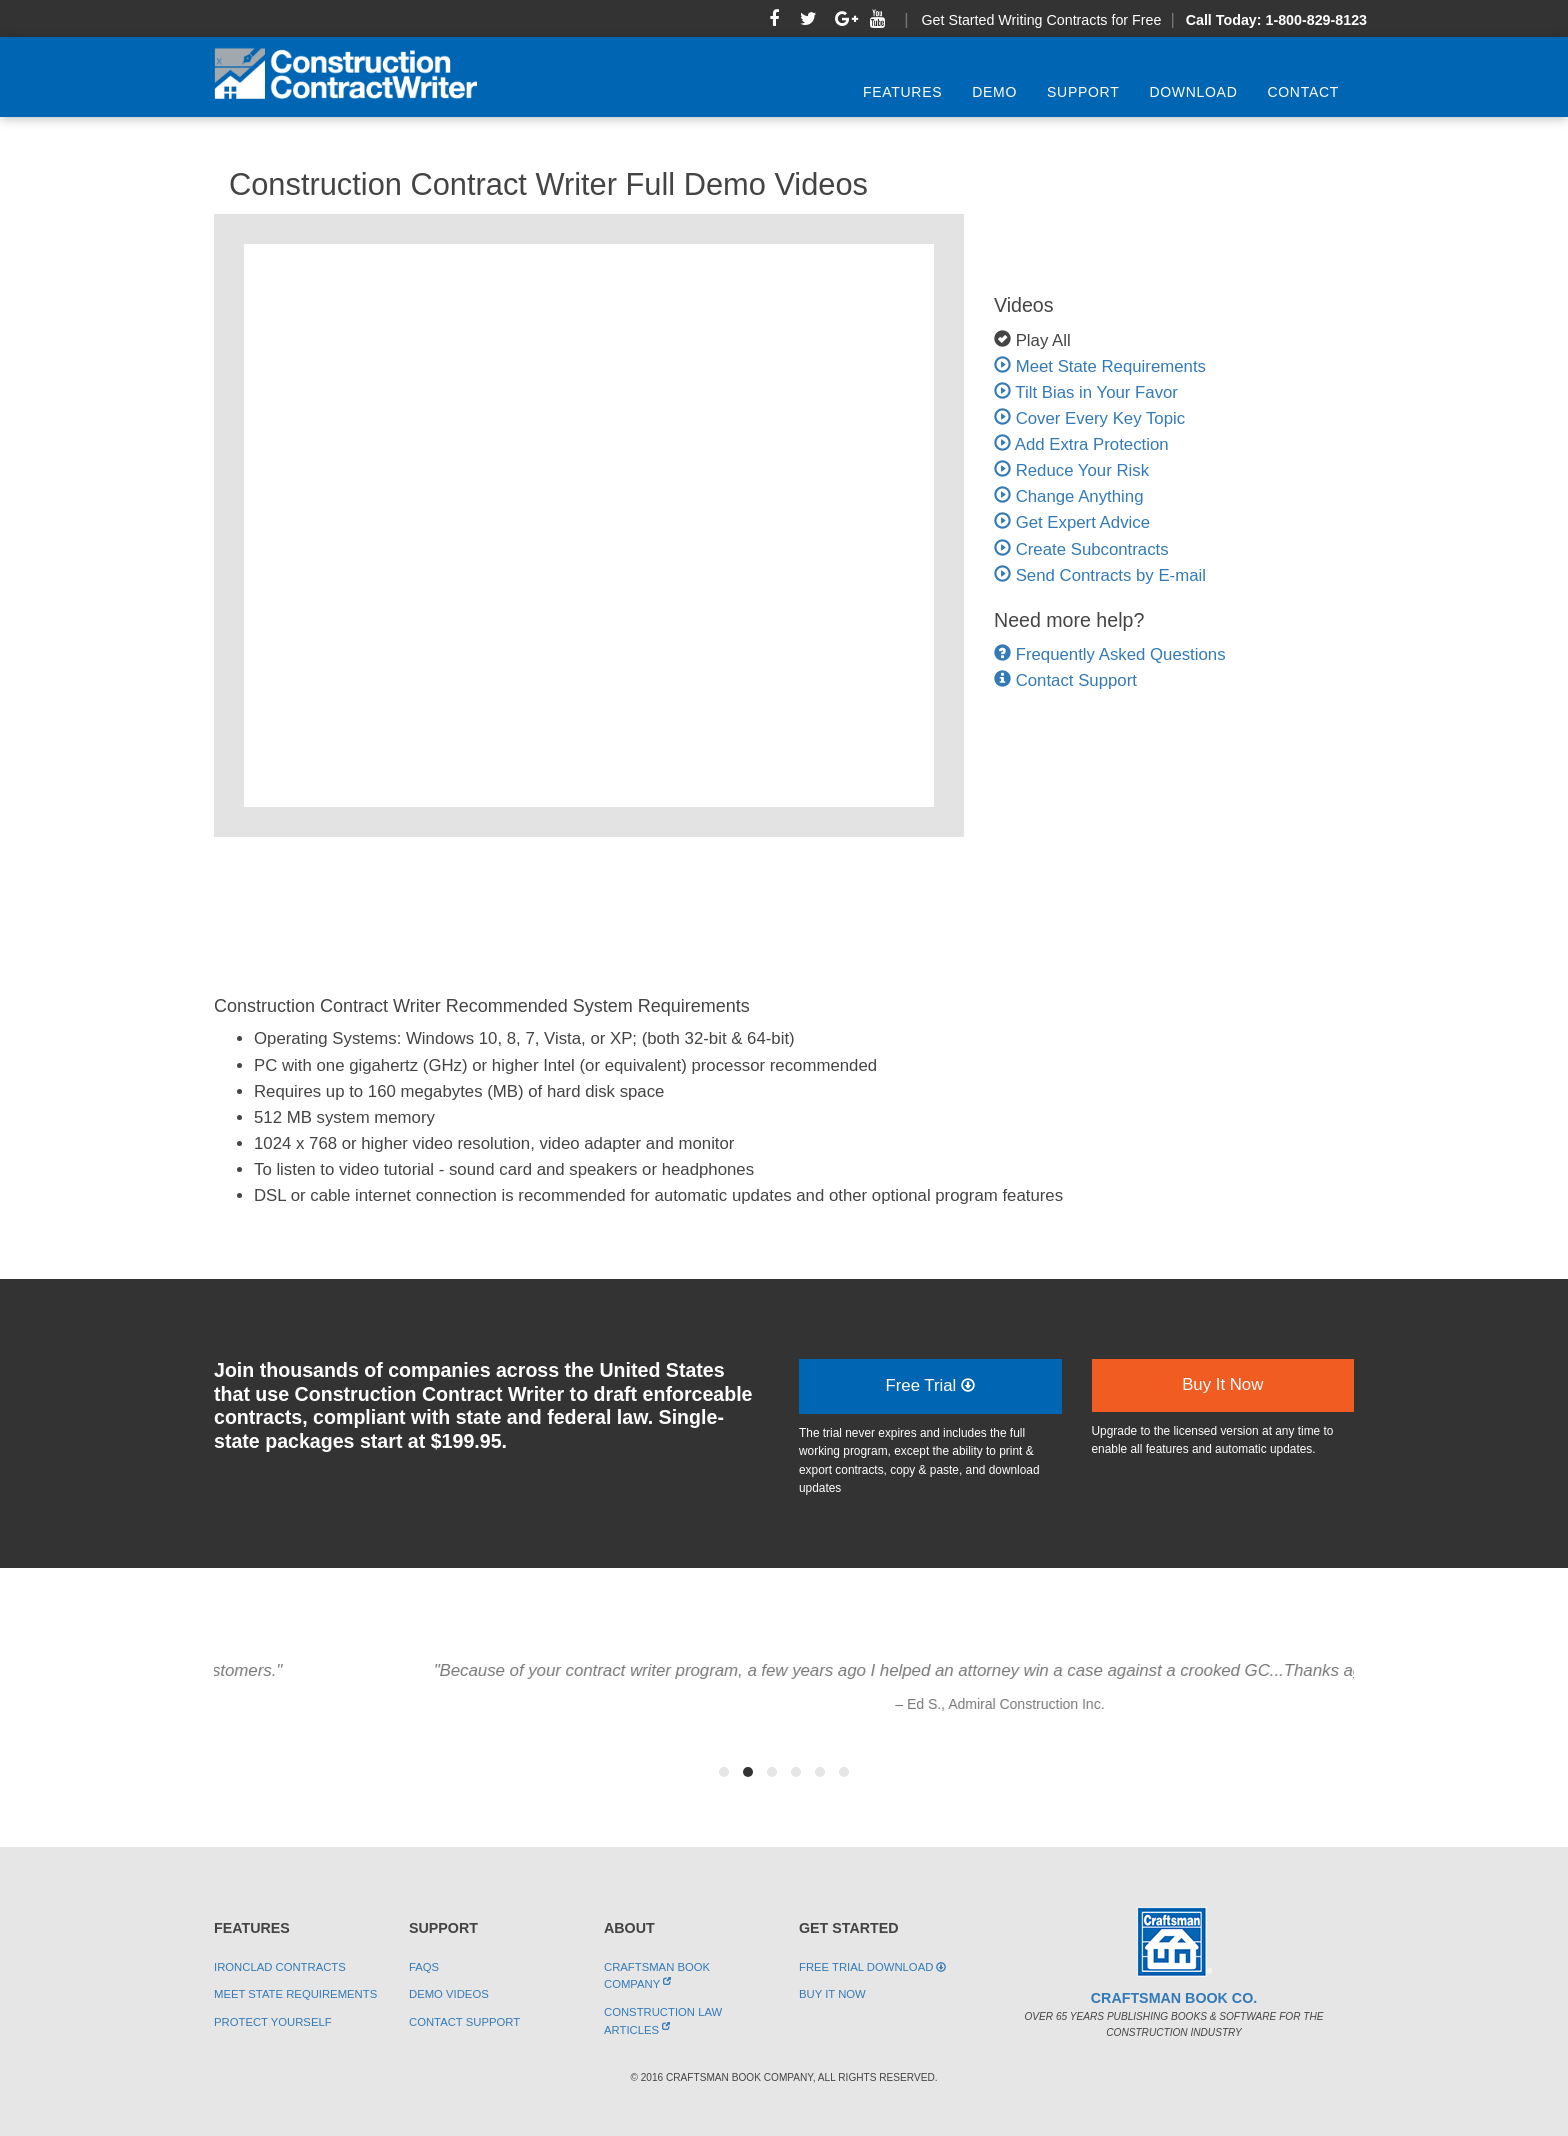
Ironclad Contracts (280, 1967)
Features (902, 92)
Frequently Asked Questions (1121, 654)
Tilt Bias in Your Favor (1086, 392)
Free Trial (930, 1385)
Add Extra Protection (1081, 444)
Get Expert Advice (1072, 522)
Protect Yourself (273, 2022)
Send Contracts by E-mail (1100, 575)
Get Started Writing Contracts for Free (1041, 20)
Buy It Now (1222, 1384)
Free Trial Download (872, 1967)
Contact (1303, 92)
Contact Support (1076, 680)
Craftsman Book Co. (1174, 1998)
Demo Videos (449, 1994)
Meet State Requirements (1100, 366)
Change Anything (1069, 496)
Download (1193, 92)
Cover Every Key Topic (1089, 418)
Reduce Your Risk (1071, 470)
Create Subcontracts (1081, 549)
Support (1083, 92)
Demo (994, 92)
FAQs (424, 1967)
